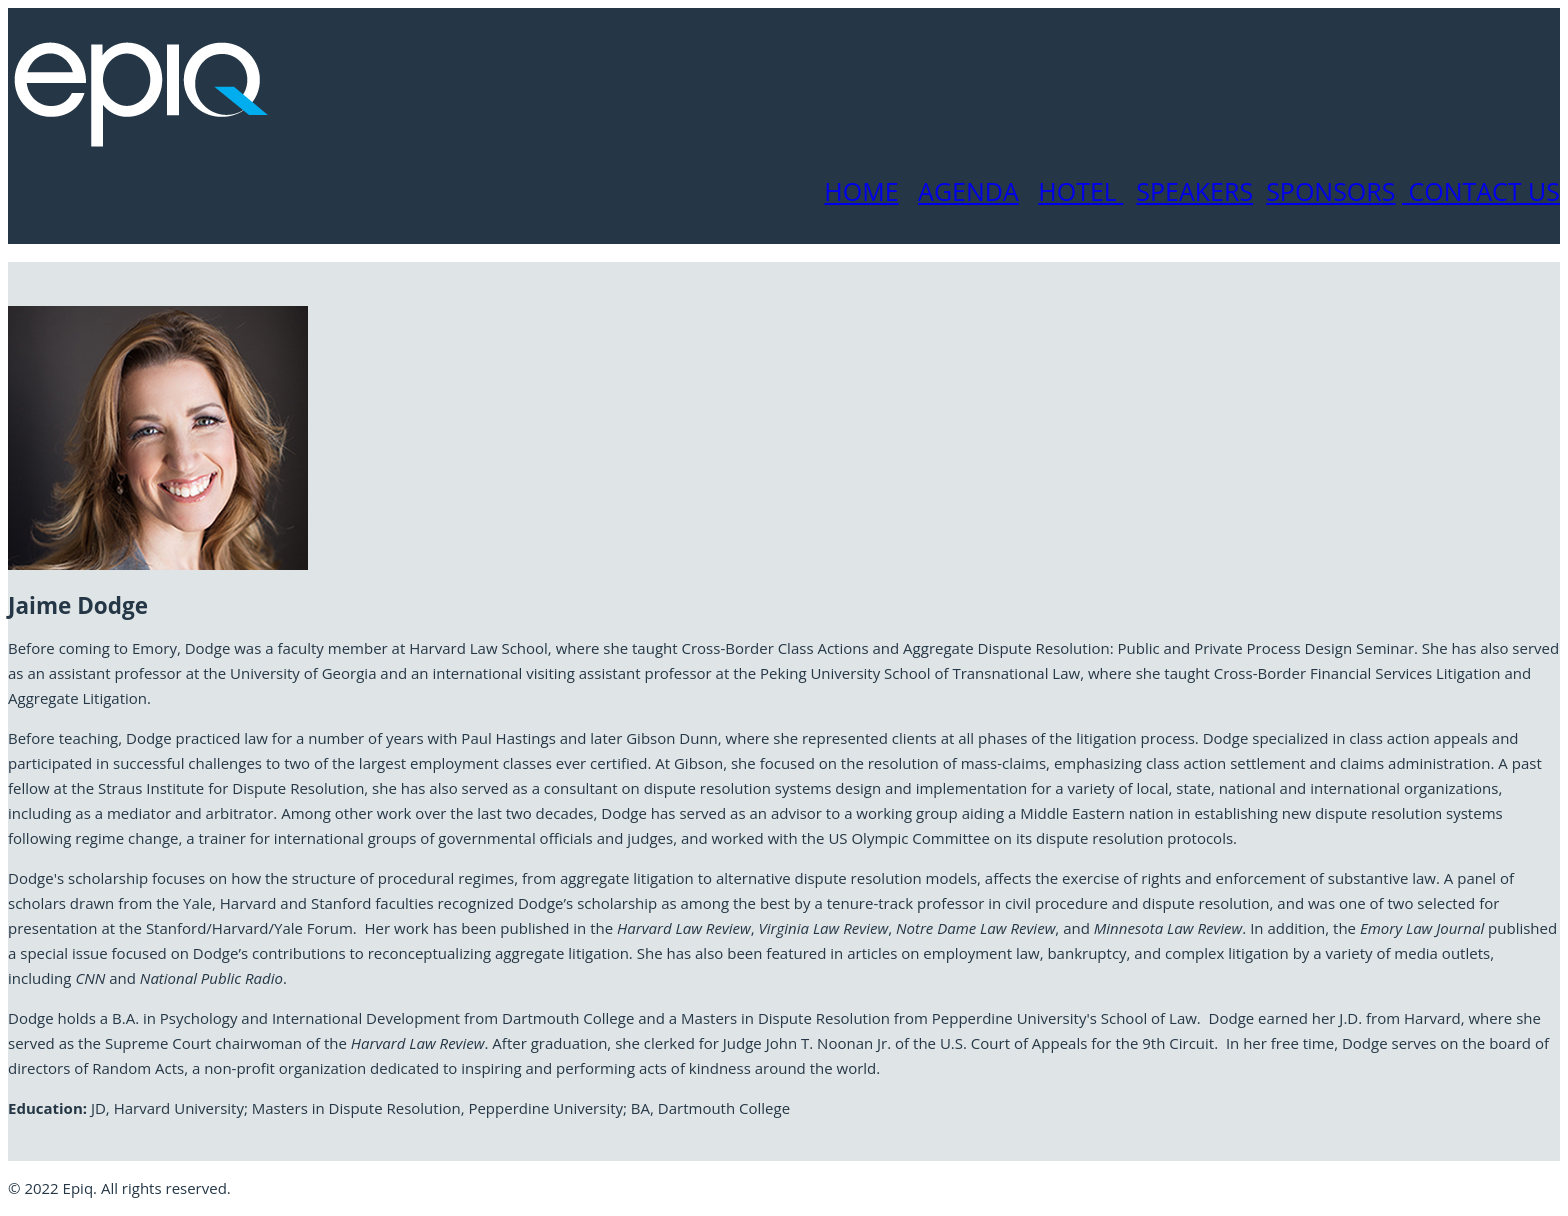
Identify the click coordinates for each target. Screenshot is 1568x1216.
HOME (861, 191)
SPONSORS (1330, 191)
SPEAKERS (1194, 191)
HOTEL (1080, 191)
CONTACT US (1481, 191)
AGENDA (968, 191)
